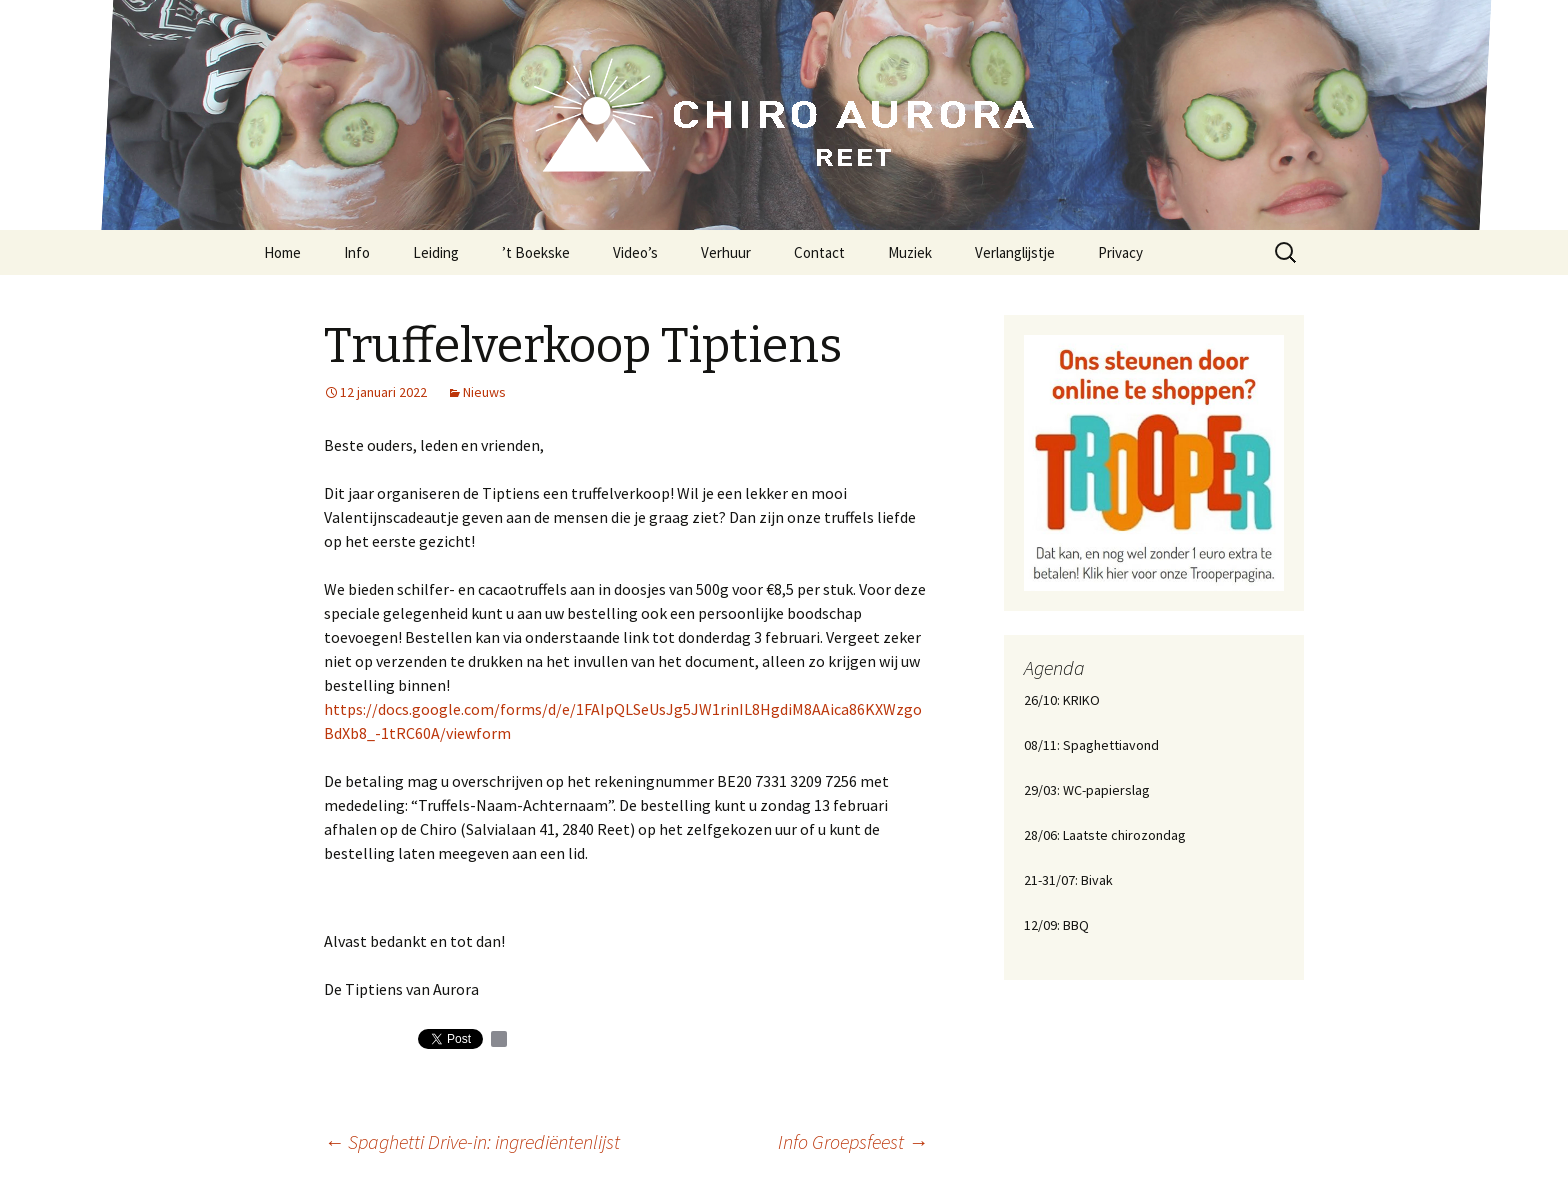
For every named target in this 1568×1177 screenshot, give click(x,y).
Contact (819, 252)
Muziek (910, 252)
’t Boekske (536, 252)
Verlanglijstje (1015, 252)
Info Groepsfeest (853, 1141)
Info (357, 252)
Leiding (436, 252)
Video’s (635, 252)
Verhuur (726, 252)
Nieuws (484, 392)
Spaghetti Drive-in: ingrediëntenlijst (472, 1141)
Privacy (1120, 252)
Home (282, 252)
